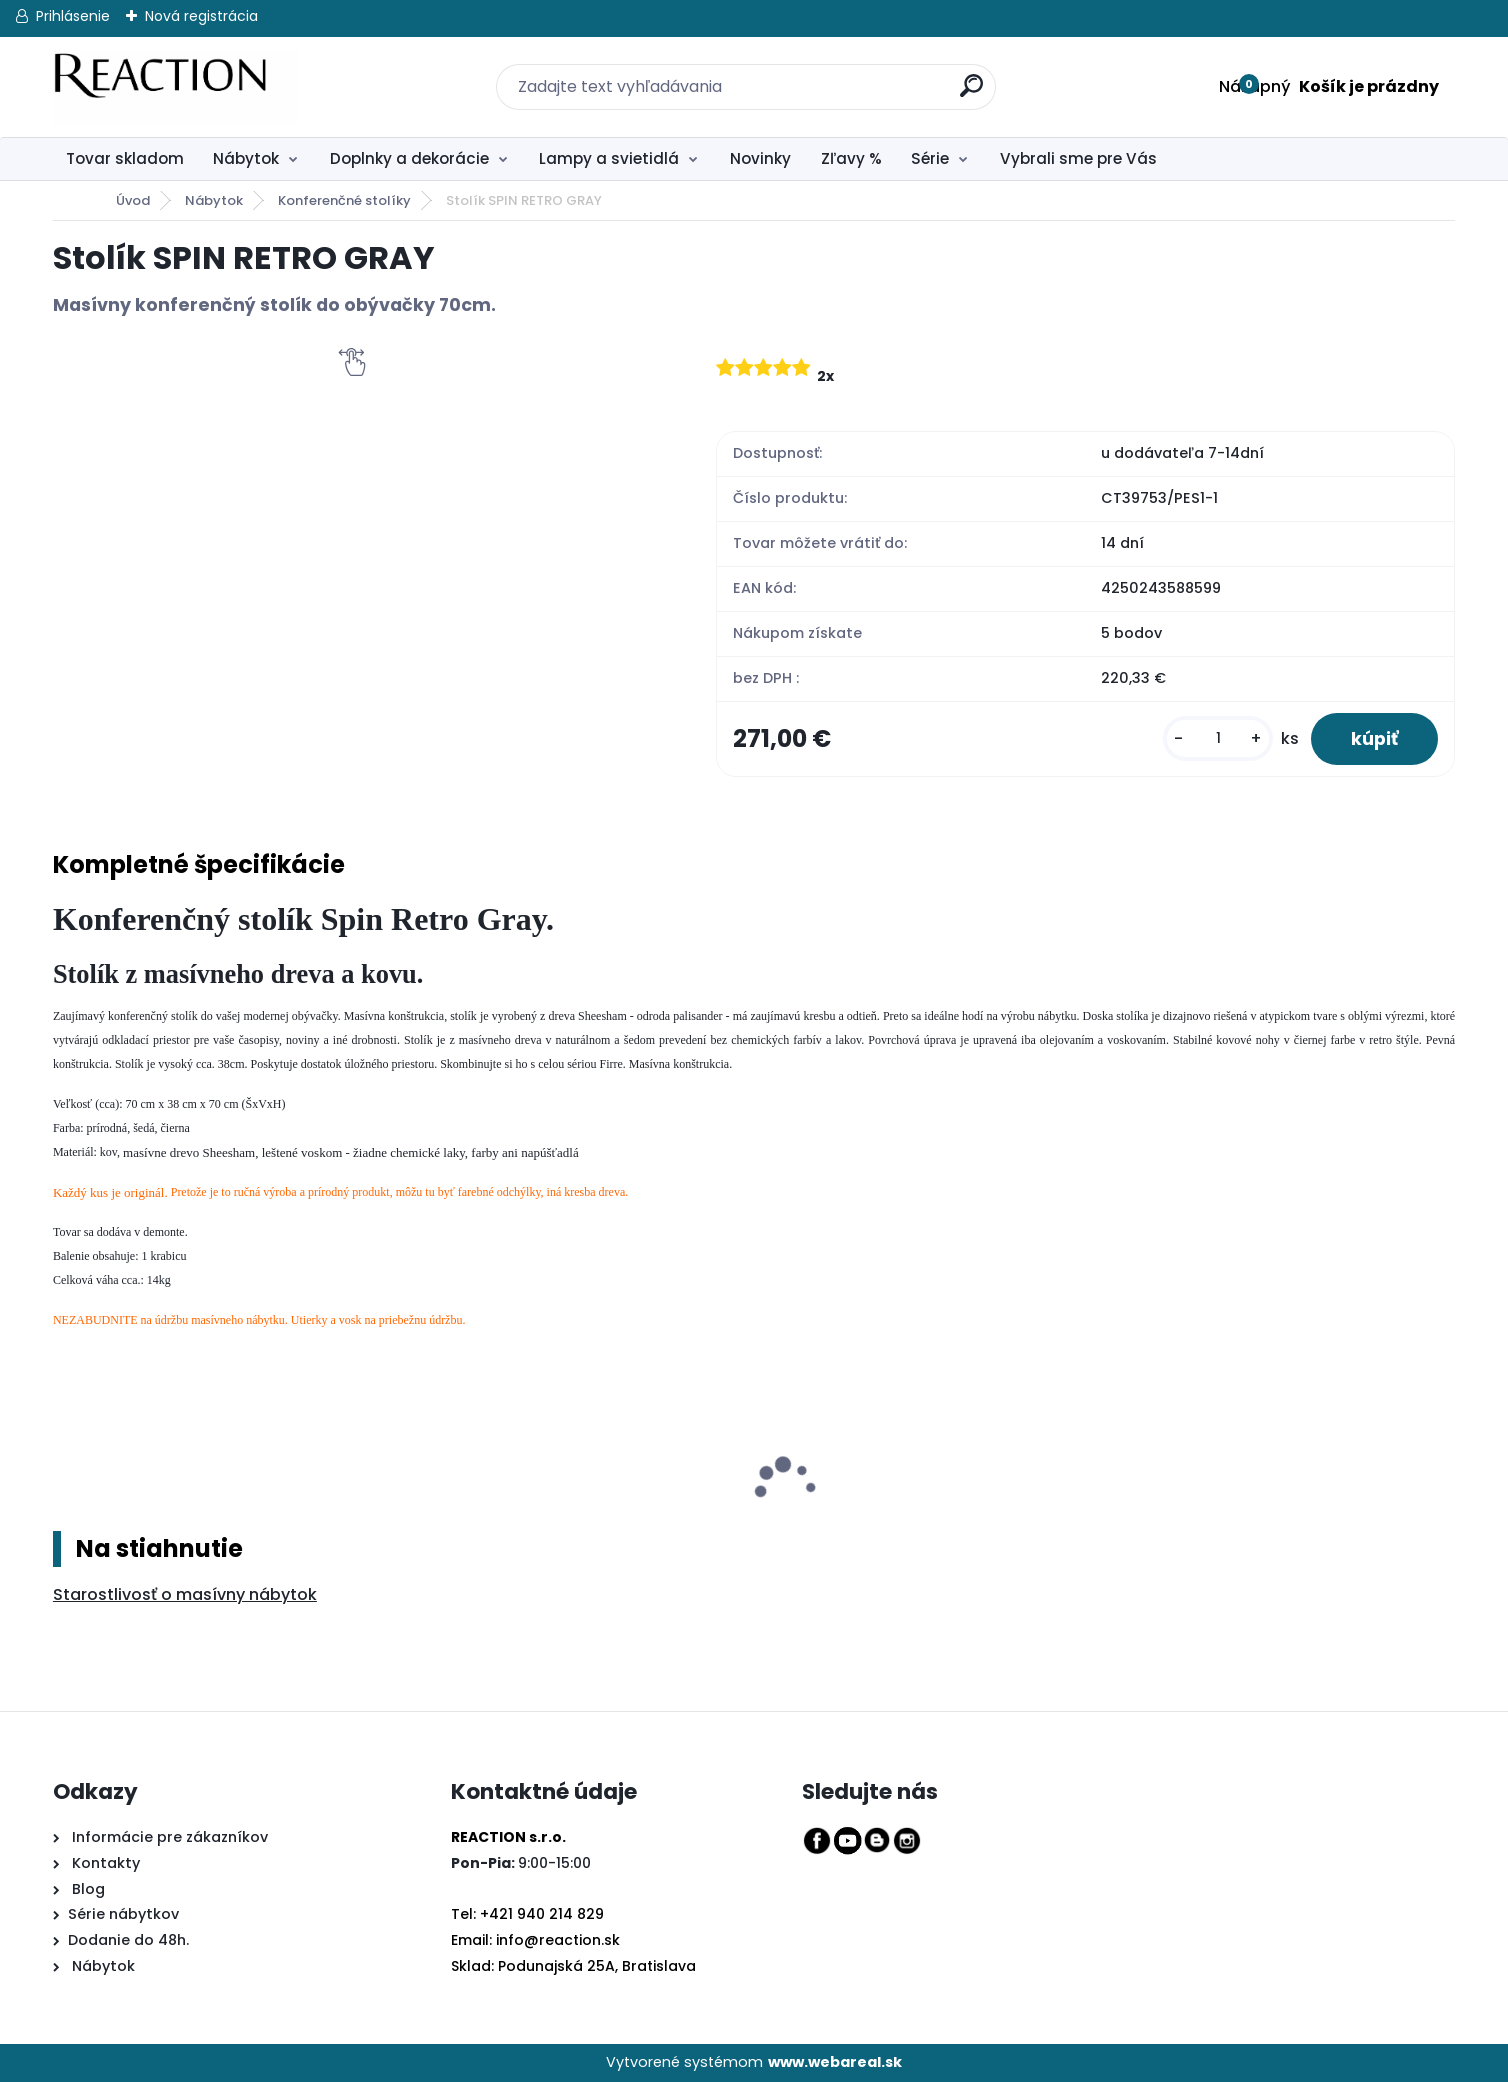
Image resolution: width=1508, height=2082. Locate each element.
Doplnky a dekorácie (409, 158)
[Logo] (175, 87)
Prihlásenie (73, 16)
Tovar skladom (125, 158)
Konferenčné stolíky (344, 200)
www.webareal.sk (835, 2062)
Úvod (133, 200)
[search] (959, 74)
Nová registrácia (201, 16)
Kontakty (106, 1863)
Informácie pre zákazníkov (168, 1837)
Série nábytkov (123, 1914)
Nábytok (246, 158)
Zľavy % (851, 158)
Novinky (760, 158)
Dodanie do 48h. (128, 1940)
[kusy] (1218, 738)
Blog (86, 1889)
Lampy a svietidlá (609, 158)
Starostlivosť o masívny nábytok (185, 1594)
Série (930, 158)
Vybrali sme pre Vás (1078, 158)
